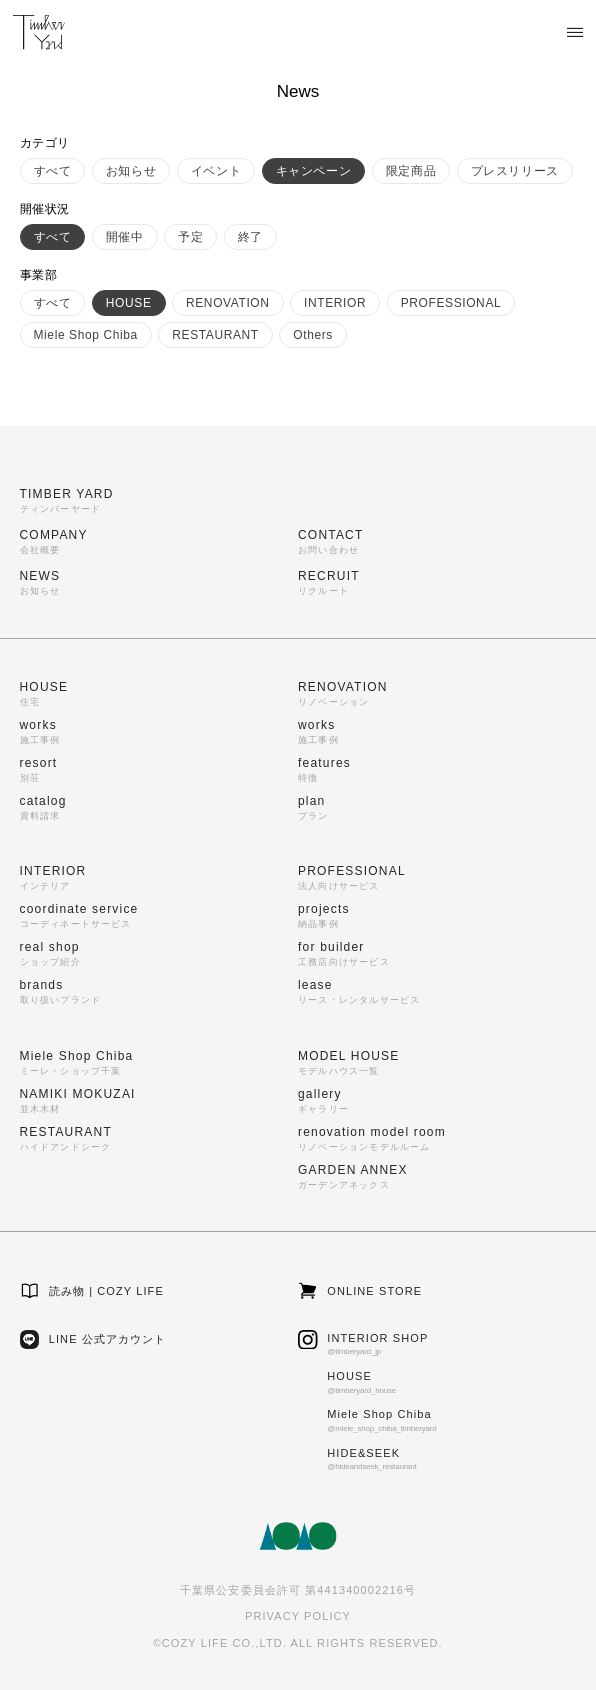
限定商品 (411, 171)
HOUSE (129, 303)
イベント (216, 171)
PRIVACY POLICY (298, 1616)
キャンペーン (314, 171)
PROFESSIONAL (451, 303)
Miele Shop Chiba (86, 335)
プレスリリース (515, 171)
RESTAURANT (215, 335)
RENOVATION (228, 303)
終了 (250, 237)
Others (313, 335)
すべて (53, 171)
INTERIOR (335, 303)
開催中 (125, 237)
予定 (190, 237)
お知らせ (131, 171)
